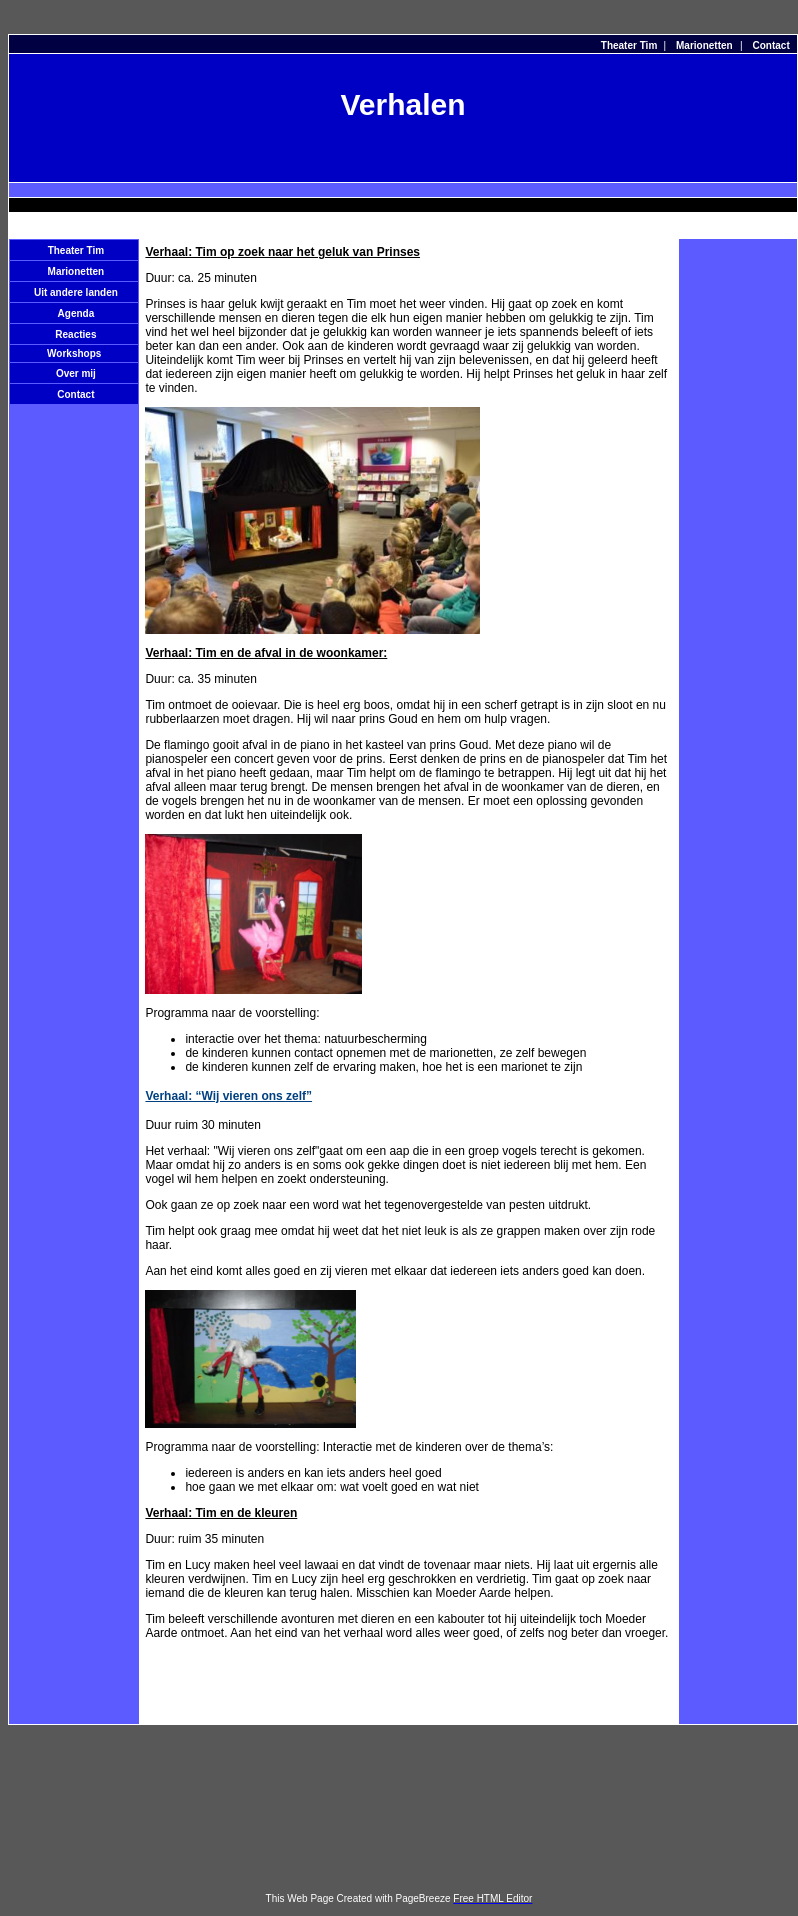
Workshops (74, 353)
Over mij (76, 373)
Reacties (75, 334)
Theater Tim (629, 45)
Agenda (76, 313)
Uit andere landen (76, 292)
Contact (771, 45)
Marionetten (704, 45)
